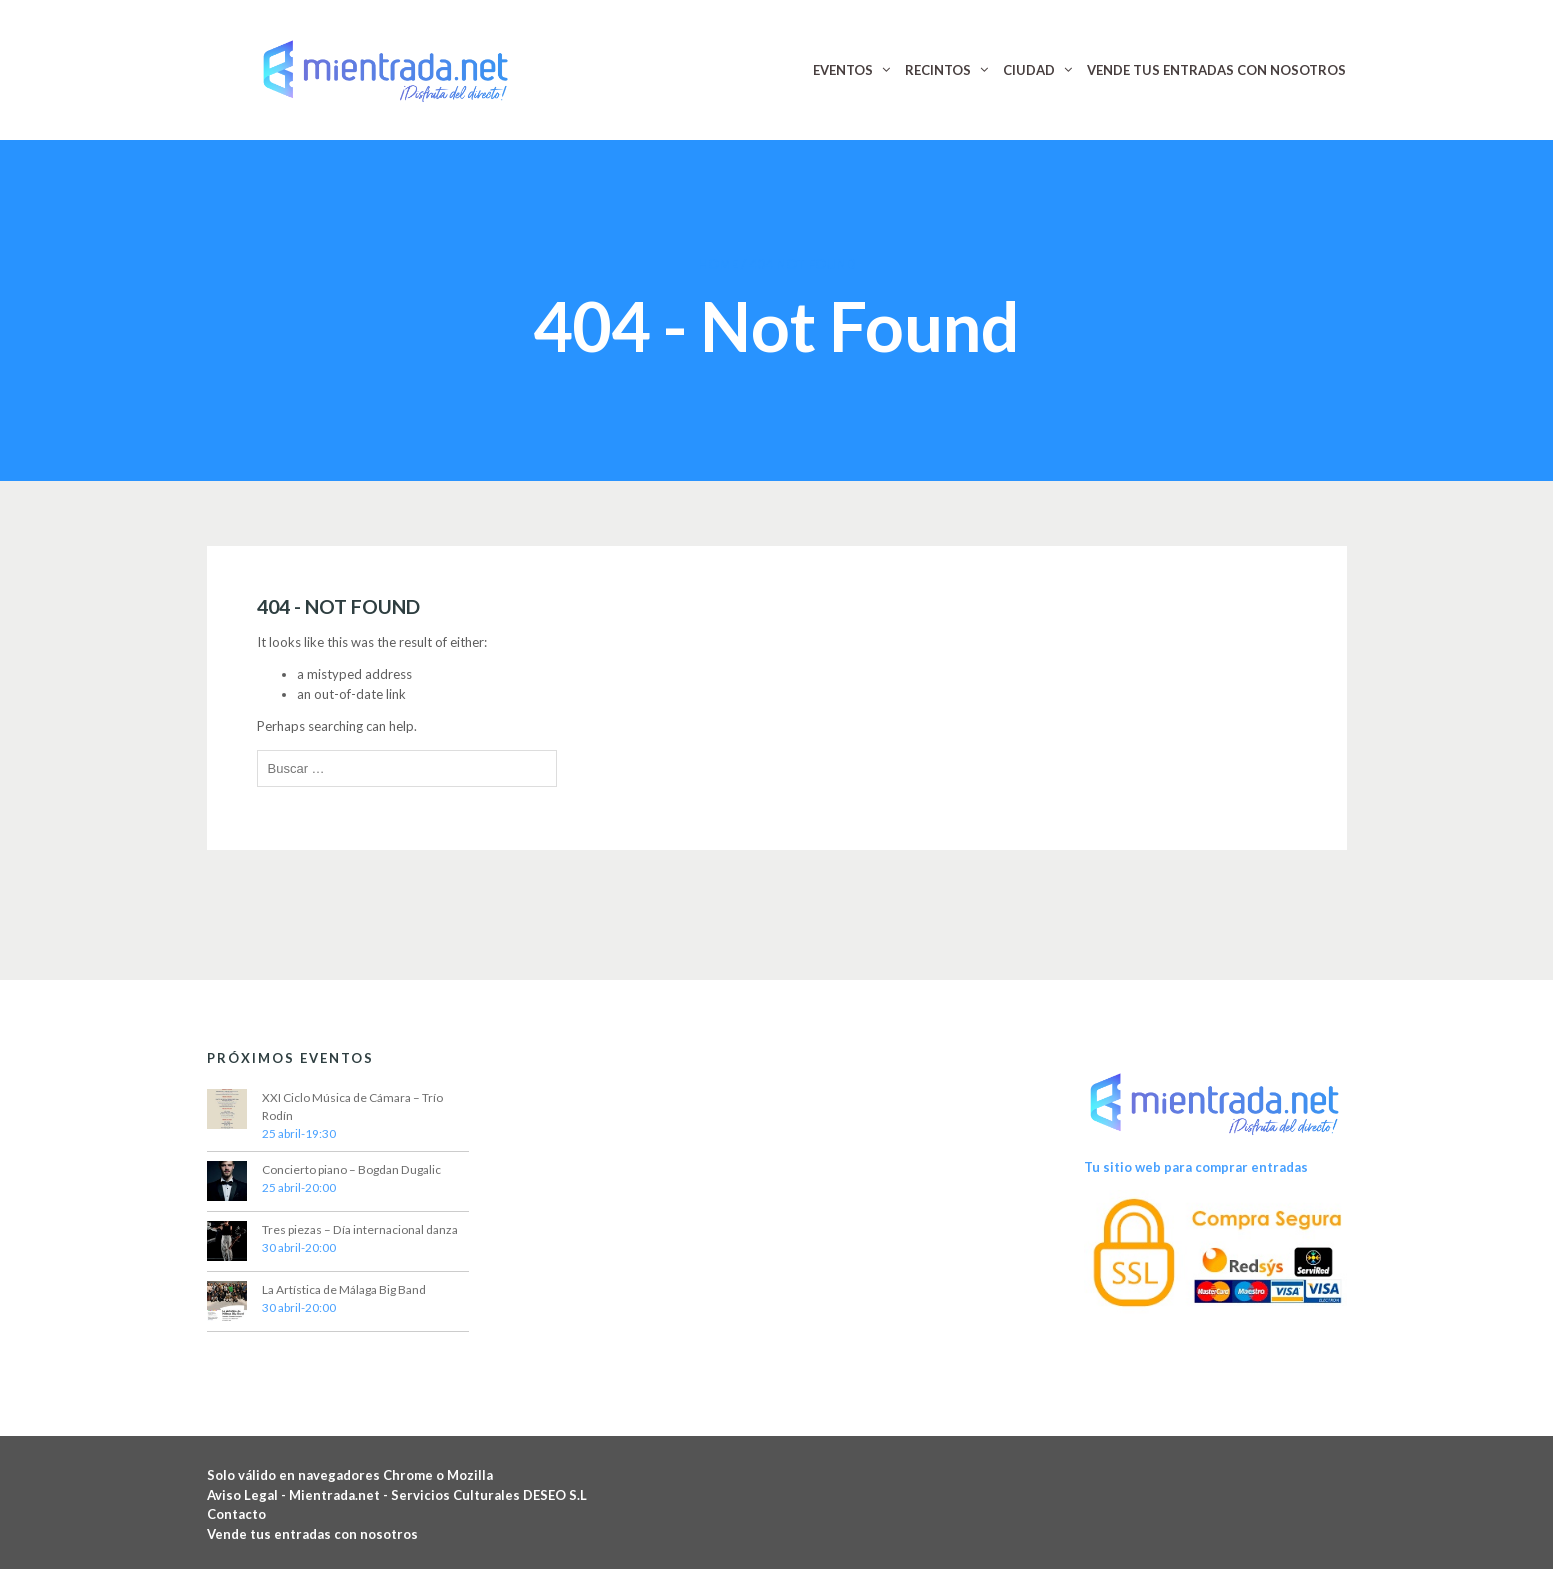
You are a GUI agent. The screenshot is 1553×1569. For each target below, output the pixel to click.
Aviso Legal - (248, 1495)
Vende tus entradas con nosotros (312, 1534)
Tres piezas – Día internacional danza (360, 1229)
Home (718, 264)
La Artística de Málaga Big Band (344, 1289)
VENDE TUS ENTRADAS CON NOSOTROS (1216, 70)
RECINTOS (938, 70)
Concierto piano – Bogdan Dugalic (351, 1169)
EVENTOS (843, 70)
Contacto (236, 1514)
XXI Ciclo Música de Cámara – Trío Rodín (352, 1106)
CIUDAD (1029, 70)
